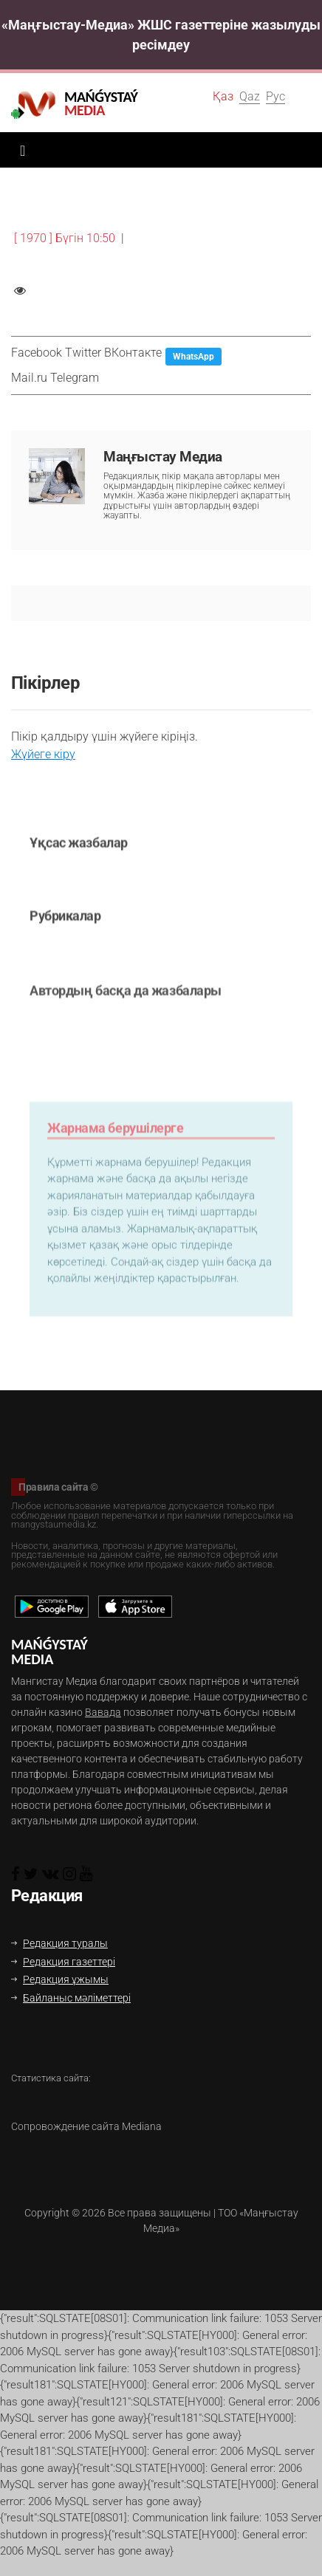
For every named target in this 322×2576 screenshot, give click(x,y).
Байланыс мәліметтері (71, 1998)
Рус (275, 96)
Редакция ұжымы (60, 1979)
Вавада (103, 1712)
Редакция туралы (59, 1943)
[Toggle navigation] (19, 150)
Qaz (249, 96)
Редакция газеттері (63, 1962)
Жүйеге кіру (43, 754)
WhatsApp (193, 356)
